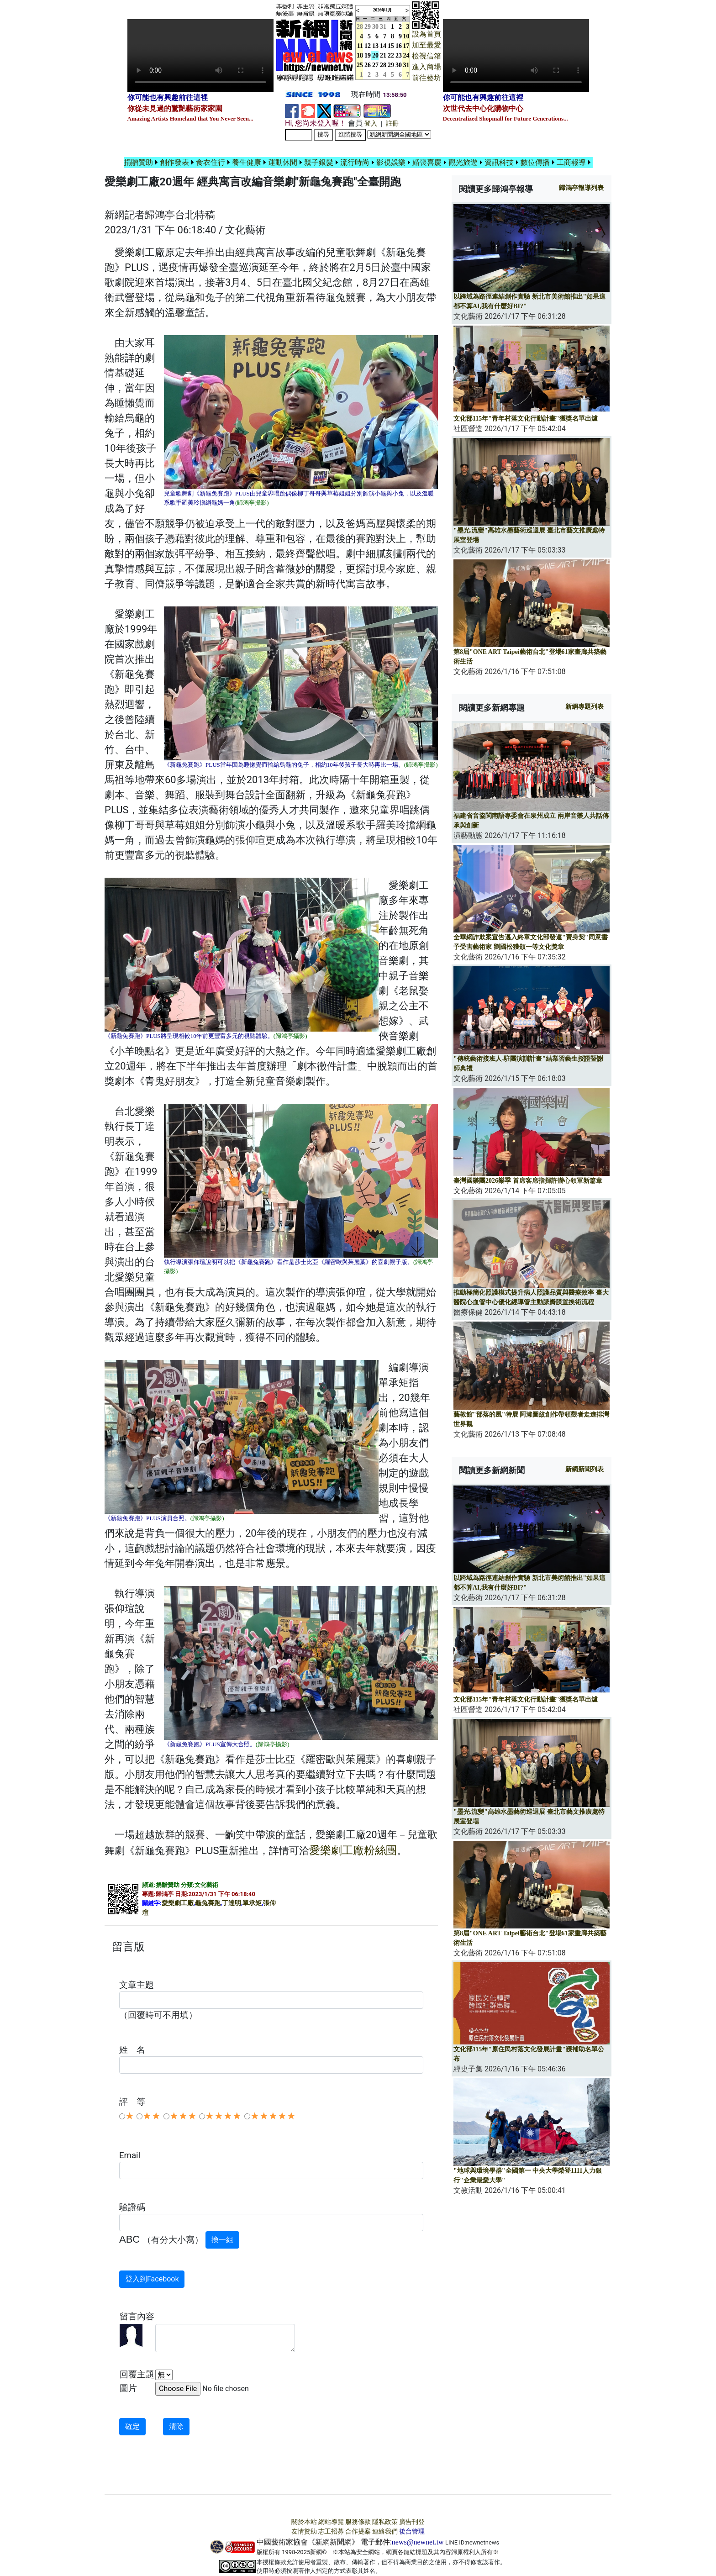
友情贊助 (304, 2531)
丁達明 (231, 1903)
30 (375, 26)
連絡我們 (385, 2531)
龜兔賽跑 (208, 1903)
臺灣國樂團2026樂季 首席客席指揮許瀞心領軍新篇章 (527, 1180)
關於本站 (304, 2521)
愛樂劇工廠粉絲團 (353, 1850)
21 (383, 55)
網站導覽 (331, 2521)
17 (406, 45)
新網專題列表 (584, 706)
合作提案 (358, 2531)
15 (391, 45)
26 (367, 65)
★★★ (183, 2116)
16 (398, 45)
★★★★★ (273, 2116)
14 (383, 45)
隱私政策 (385, 2521)
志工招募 (331, 2531)
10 (406, 36)
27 (375, 65)
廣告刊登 (412, 2521)
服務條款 (358, 2521)
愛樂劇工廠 (178, 1903)
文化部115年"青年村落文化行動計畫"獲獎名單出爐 (525, 418)
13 (375, 45)
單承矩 (252, 1903)
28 (383, 65)
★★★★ (223, 2116)
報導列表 (581, 187)
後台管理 (412, 2531)
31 (383, 26)
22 (391, 55)
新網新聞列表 (584, 1469)
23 (398, 55)
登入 (370, 123)
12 (367, 45)
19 (367, 55)
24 (406, 55)
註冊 (392, 123)
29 (367, 26)
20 (375, 55)
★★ (151, 2116)
